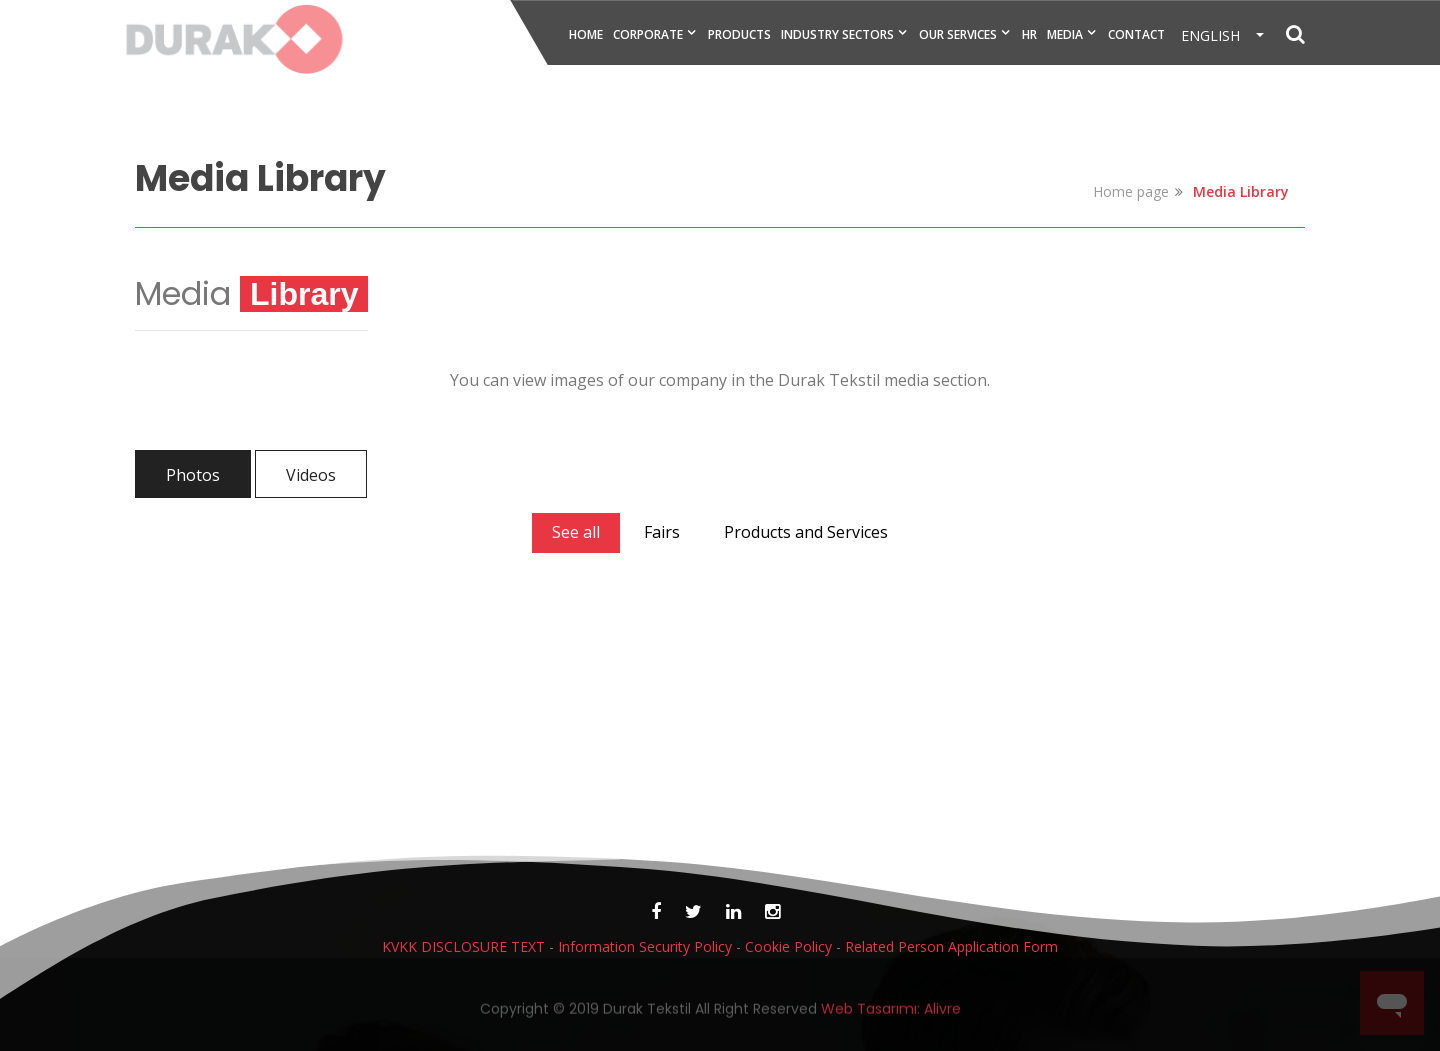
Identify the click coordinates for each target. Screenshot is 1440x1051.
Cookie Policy (788, 946)
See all (576, 532)
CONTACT (1136, 34)
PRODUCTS (739, 34)
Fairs (662, 532)
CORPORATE (648, 34)
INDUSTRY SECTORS (837, 34)
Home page (1131, 191)
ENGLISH (1216, 35)
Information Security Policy (645, 946)
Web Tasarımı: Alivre (891, 1014)
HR (1029, 34)
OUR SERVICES (958, 34)
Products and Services (806, 532)
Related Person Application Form (951, 946)
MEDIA (1065, 34)
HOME (586, 34)
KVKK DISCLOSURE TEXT (463, 946)
